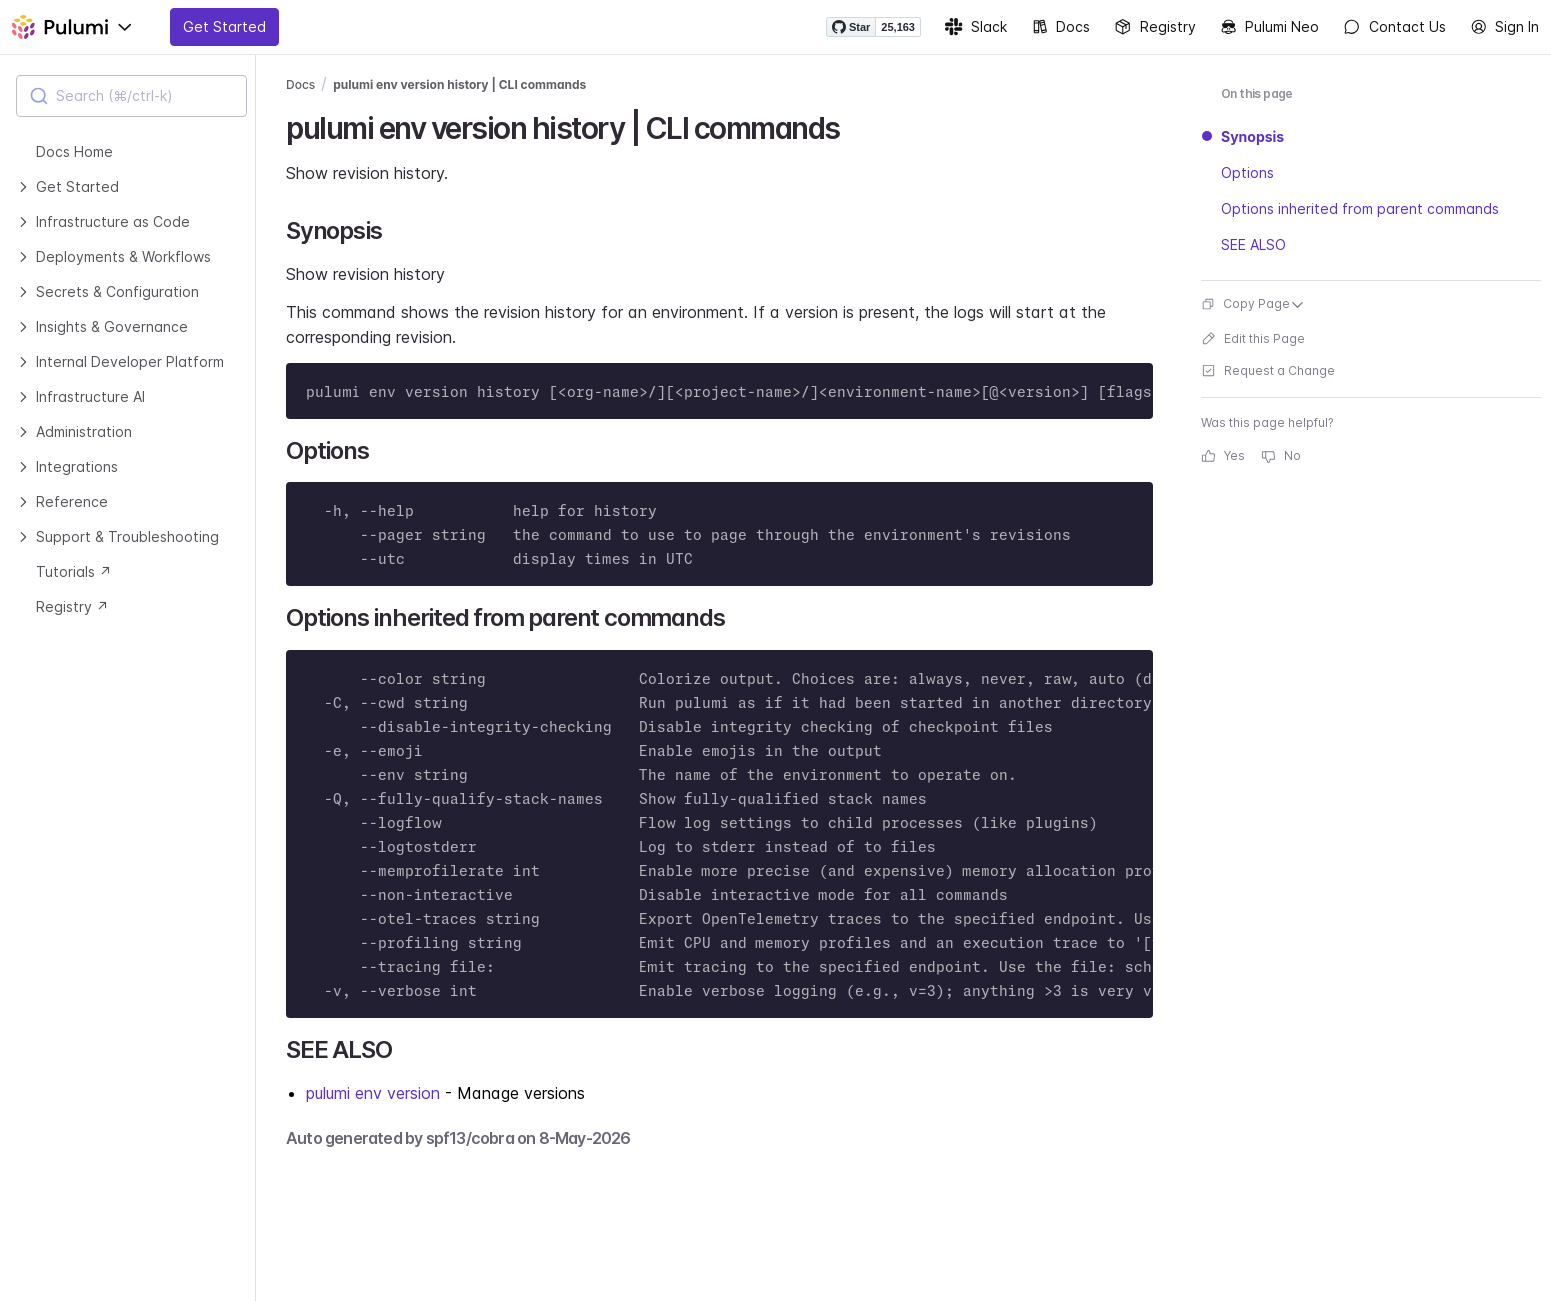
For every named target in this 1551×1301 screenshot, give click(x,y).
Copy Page (1253, 303)
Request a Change (1268, 370)
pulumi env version (373, 1093)
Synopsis (1252, 136)
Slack (976, 27)
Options (1247, 172)
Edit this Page (1253, 338)
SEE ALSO (1253, 244)
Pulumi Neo (1270, 27)
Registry (1155, 27)
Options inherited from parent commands (1360, 208)
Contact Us (1394, 27)
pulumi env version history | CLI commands (459, 84)
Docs (1061, 27)
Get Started (224, 26)
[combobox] (131, 96)
